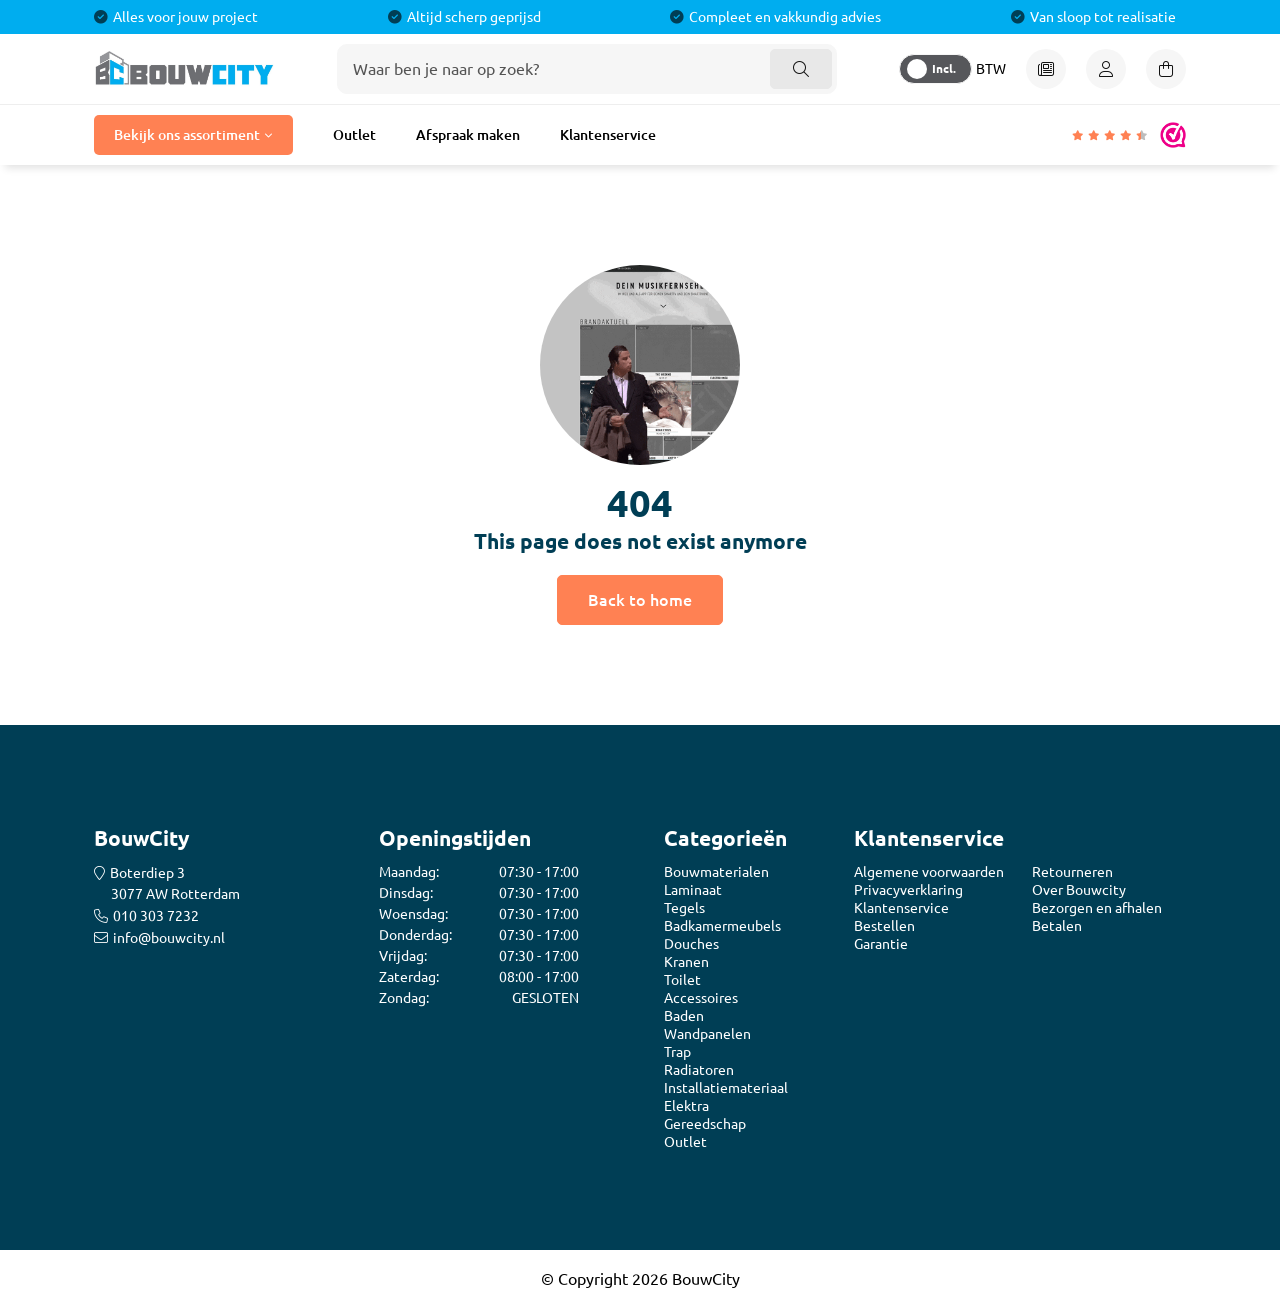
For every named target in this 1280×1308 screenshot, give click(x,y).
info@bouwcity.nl (169, 938)
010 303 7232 (156, 916)
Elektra (686, 1106)
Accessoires (701, 998)
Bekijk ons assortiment (187, 135)
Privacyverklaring (908, 890)
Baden (684, 1016)
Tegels (684, 908)
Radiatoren (699, 1070)
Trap (677, 1052)
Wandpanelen (707, 1034)
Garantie (881, 944)
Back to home (640, 599)
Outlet (354, 135)
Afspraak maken (468, 135)
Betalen (1057, 926)
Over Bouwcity (1079, 890)
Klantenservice (608, 135)
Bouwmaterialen (716, 872)
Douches (691, 944)
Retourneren (1072, 872)
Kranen (686, 962)
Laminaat (693, 890)
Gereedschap (705, 1124)
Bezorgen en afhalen (1097, 908)
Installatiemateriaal (726, 1088)
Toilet (682, 980)
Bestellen (884, 926)
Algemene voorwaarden (929, 872)
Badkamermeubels (722, 926)
